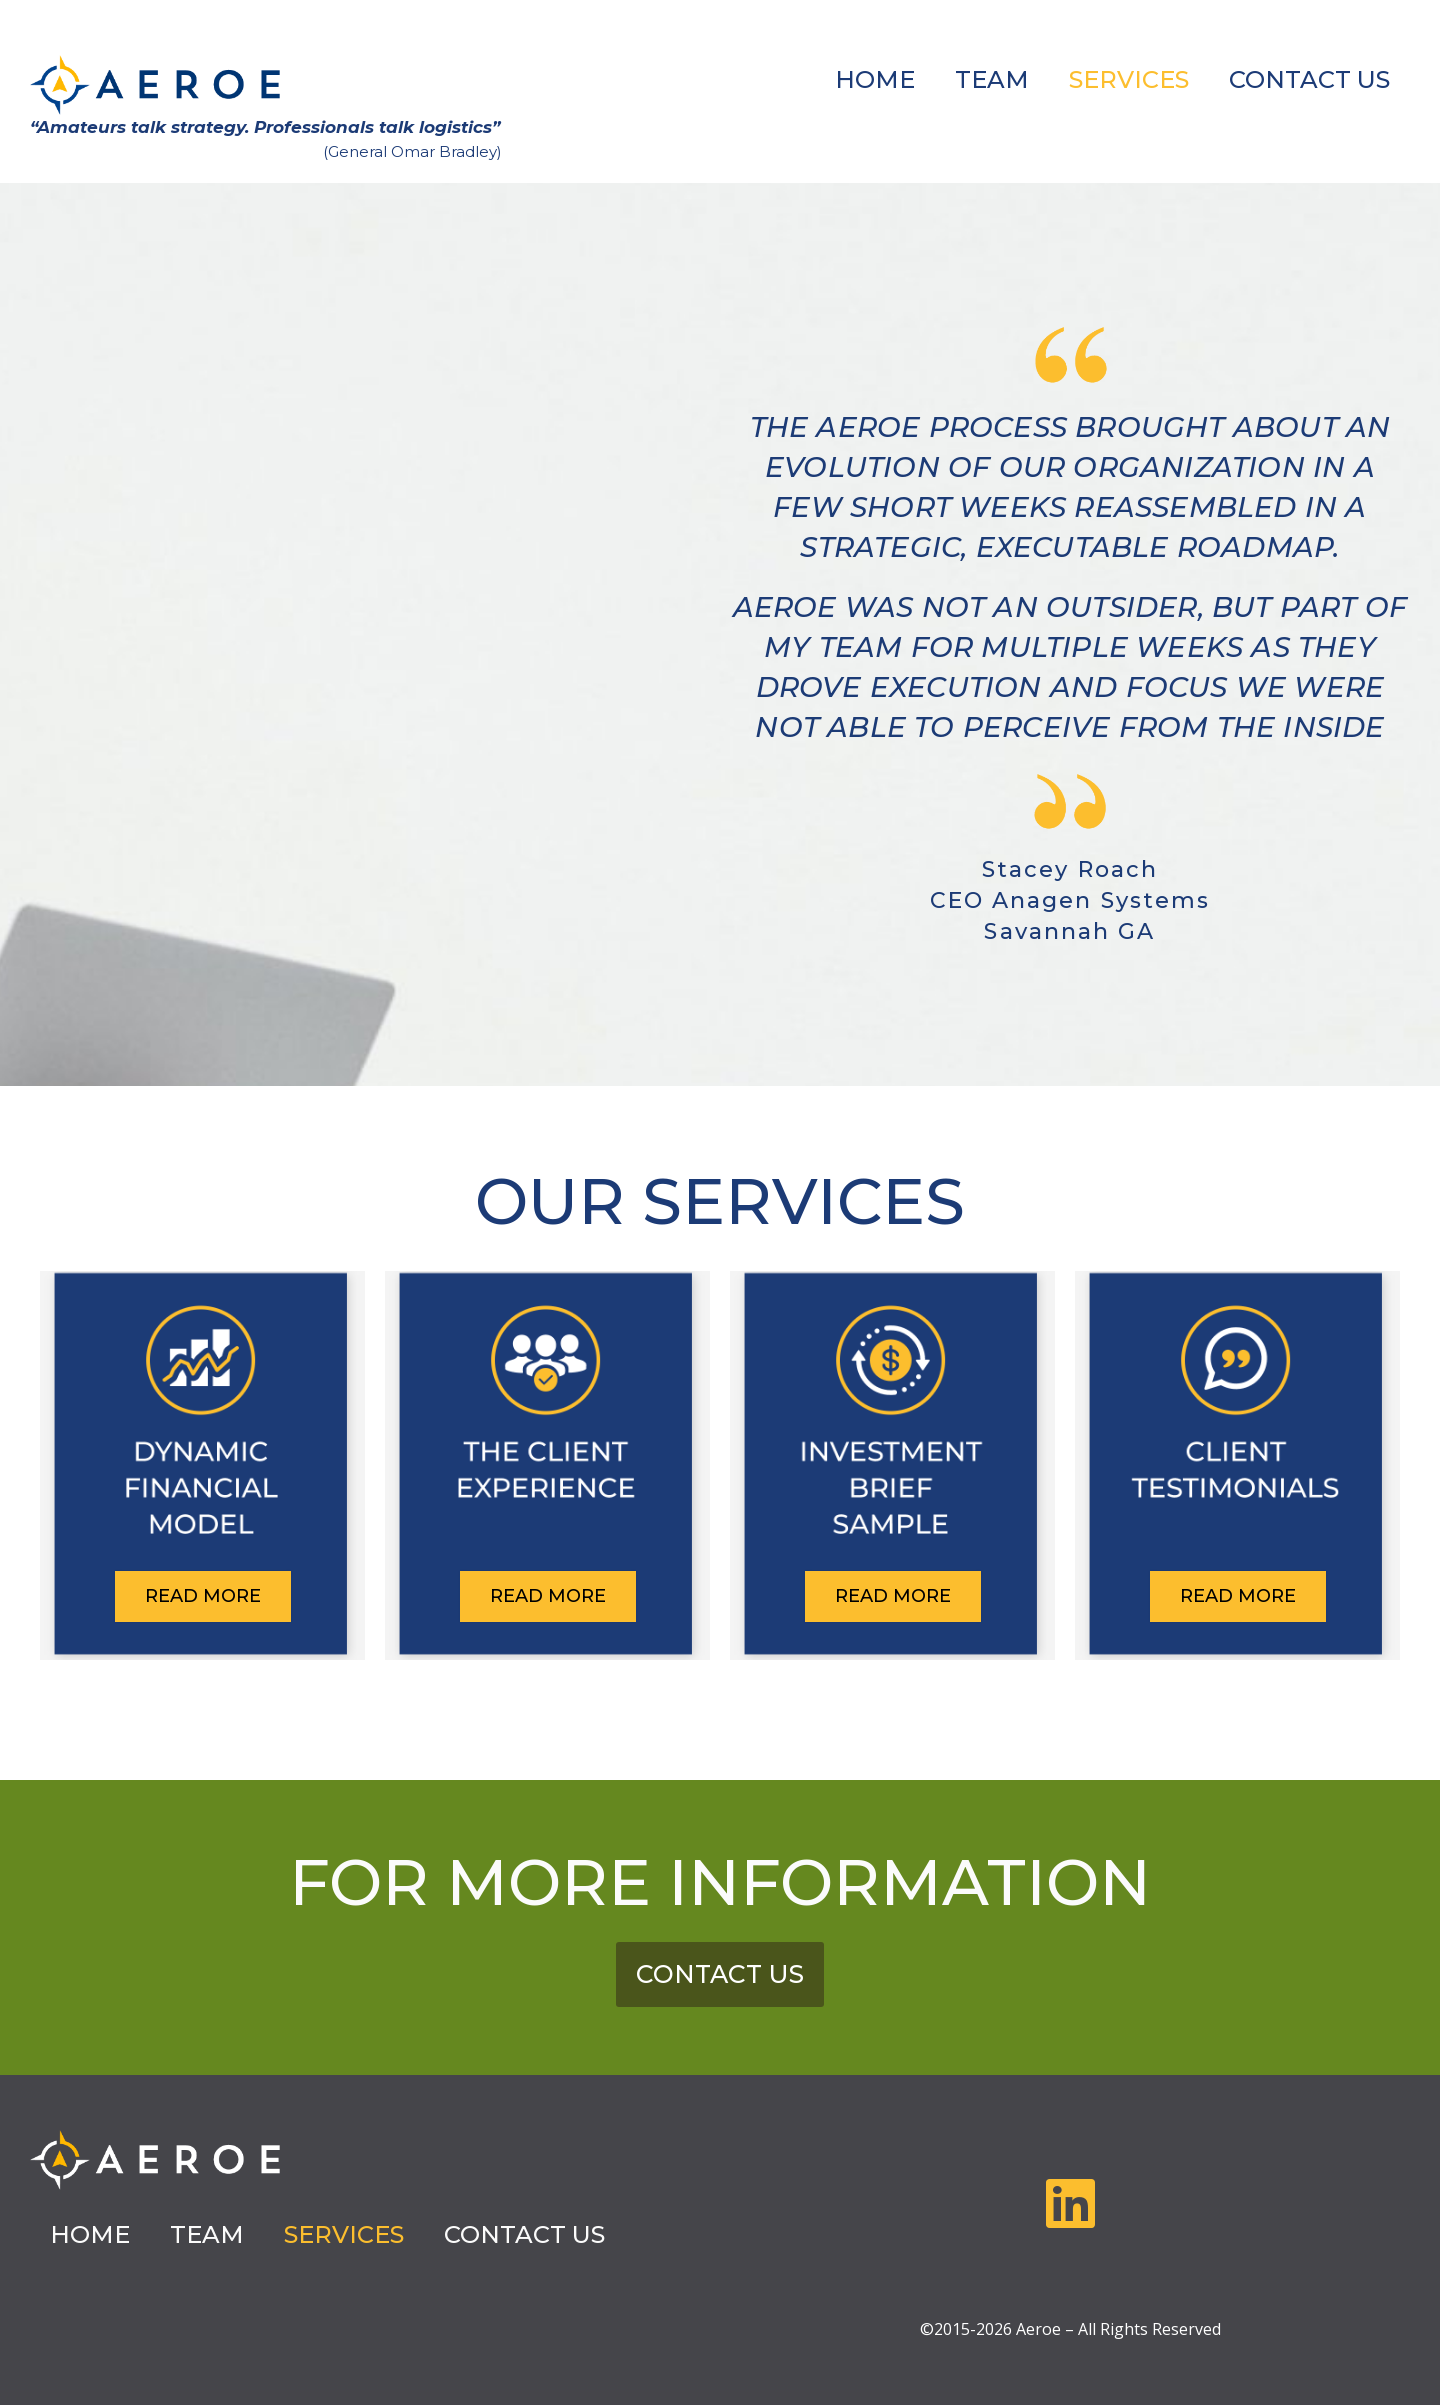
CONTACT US (1309, 79)
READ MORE (203, 1596)
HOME (875, 79)
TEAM (992, 79)
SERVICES (1129, 79)
